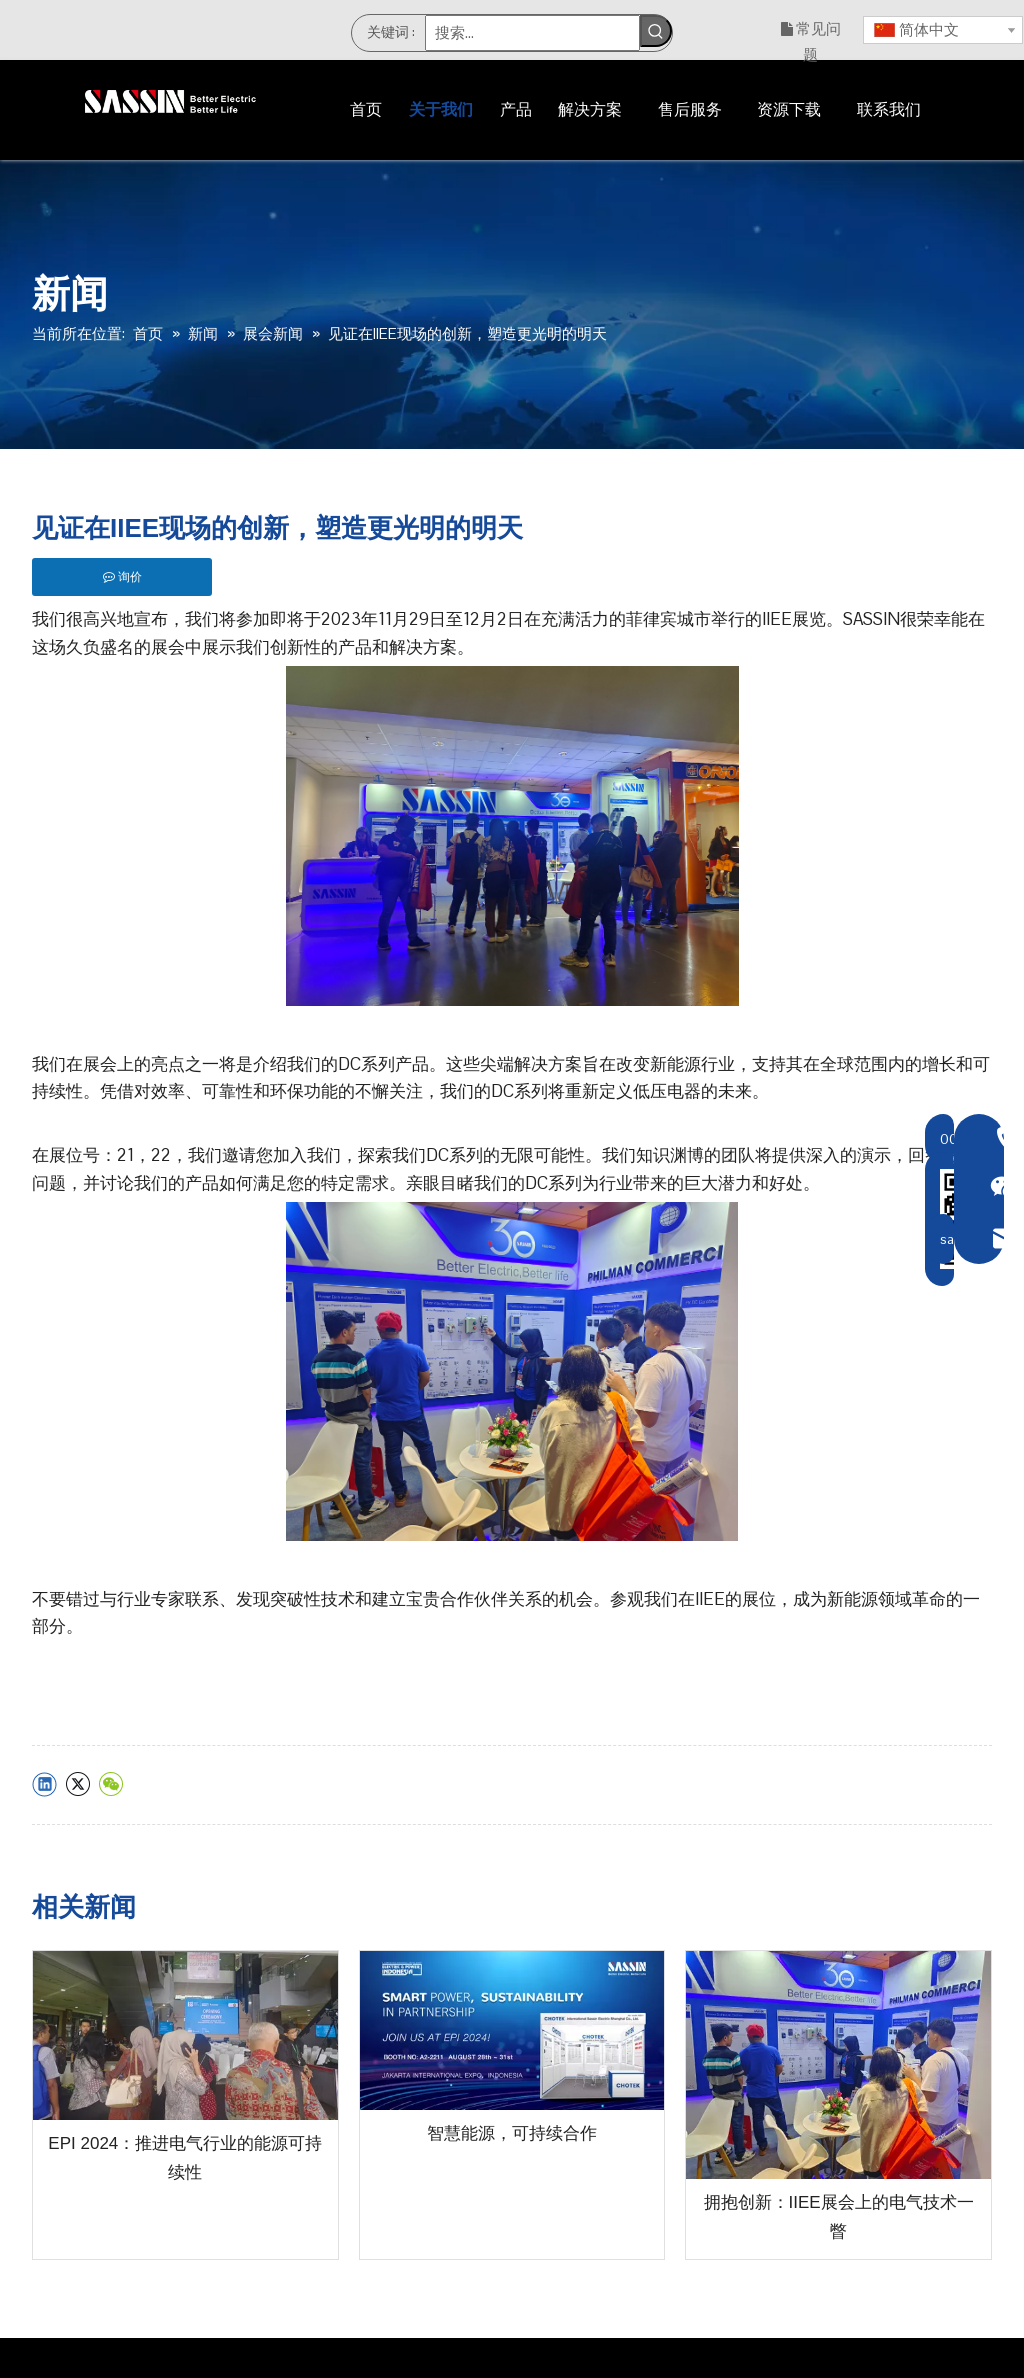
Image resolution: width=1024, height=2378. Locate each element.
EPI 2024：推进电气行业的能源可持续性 (185, 2158)
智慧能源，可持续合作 (512, 2133)
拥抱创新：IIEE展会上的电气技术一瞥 (839, 2217)
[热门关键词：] (656, 31)
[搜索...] (532, 33)
